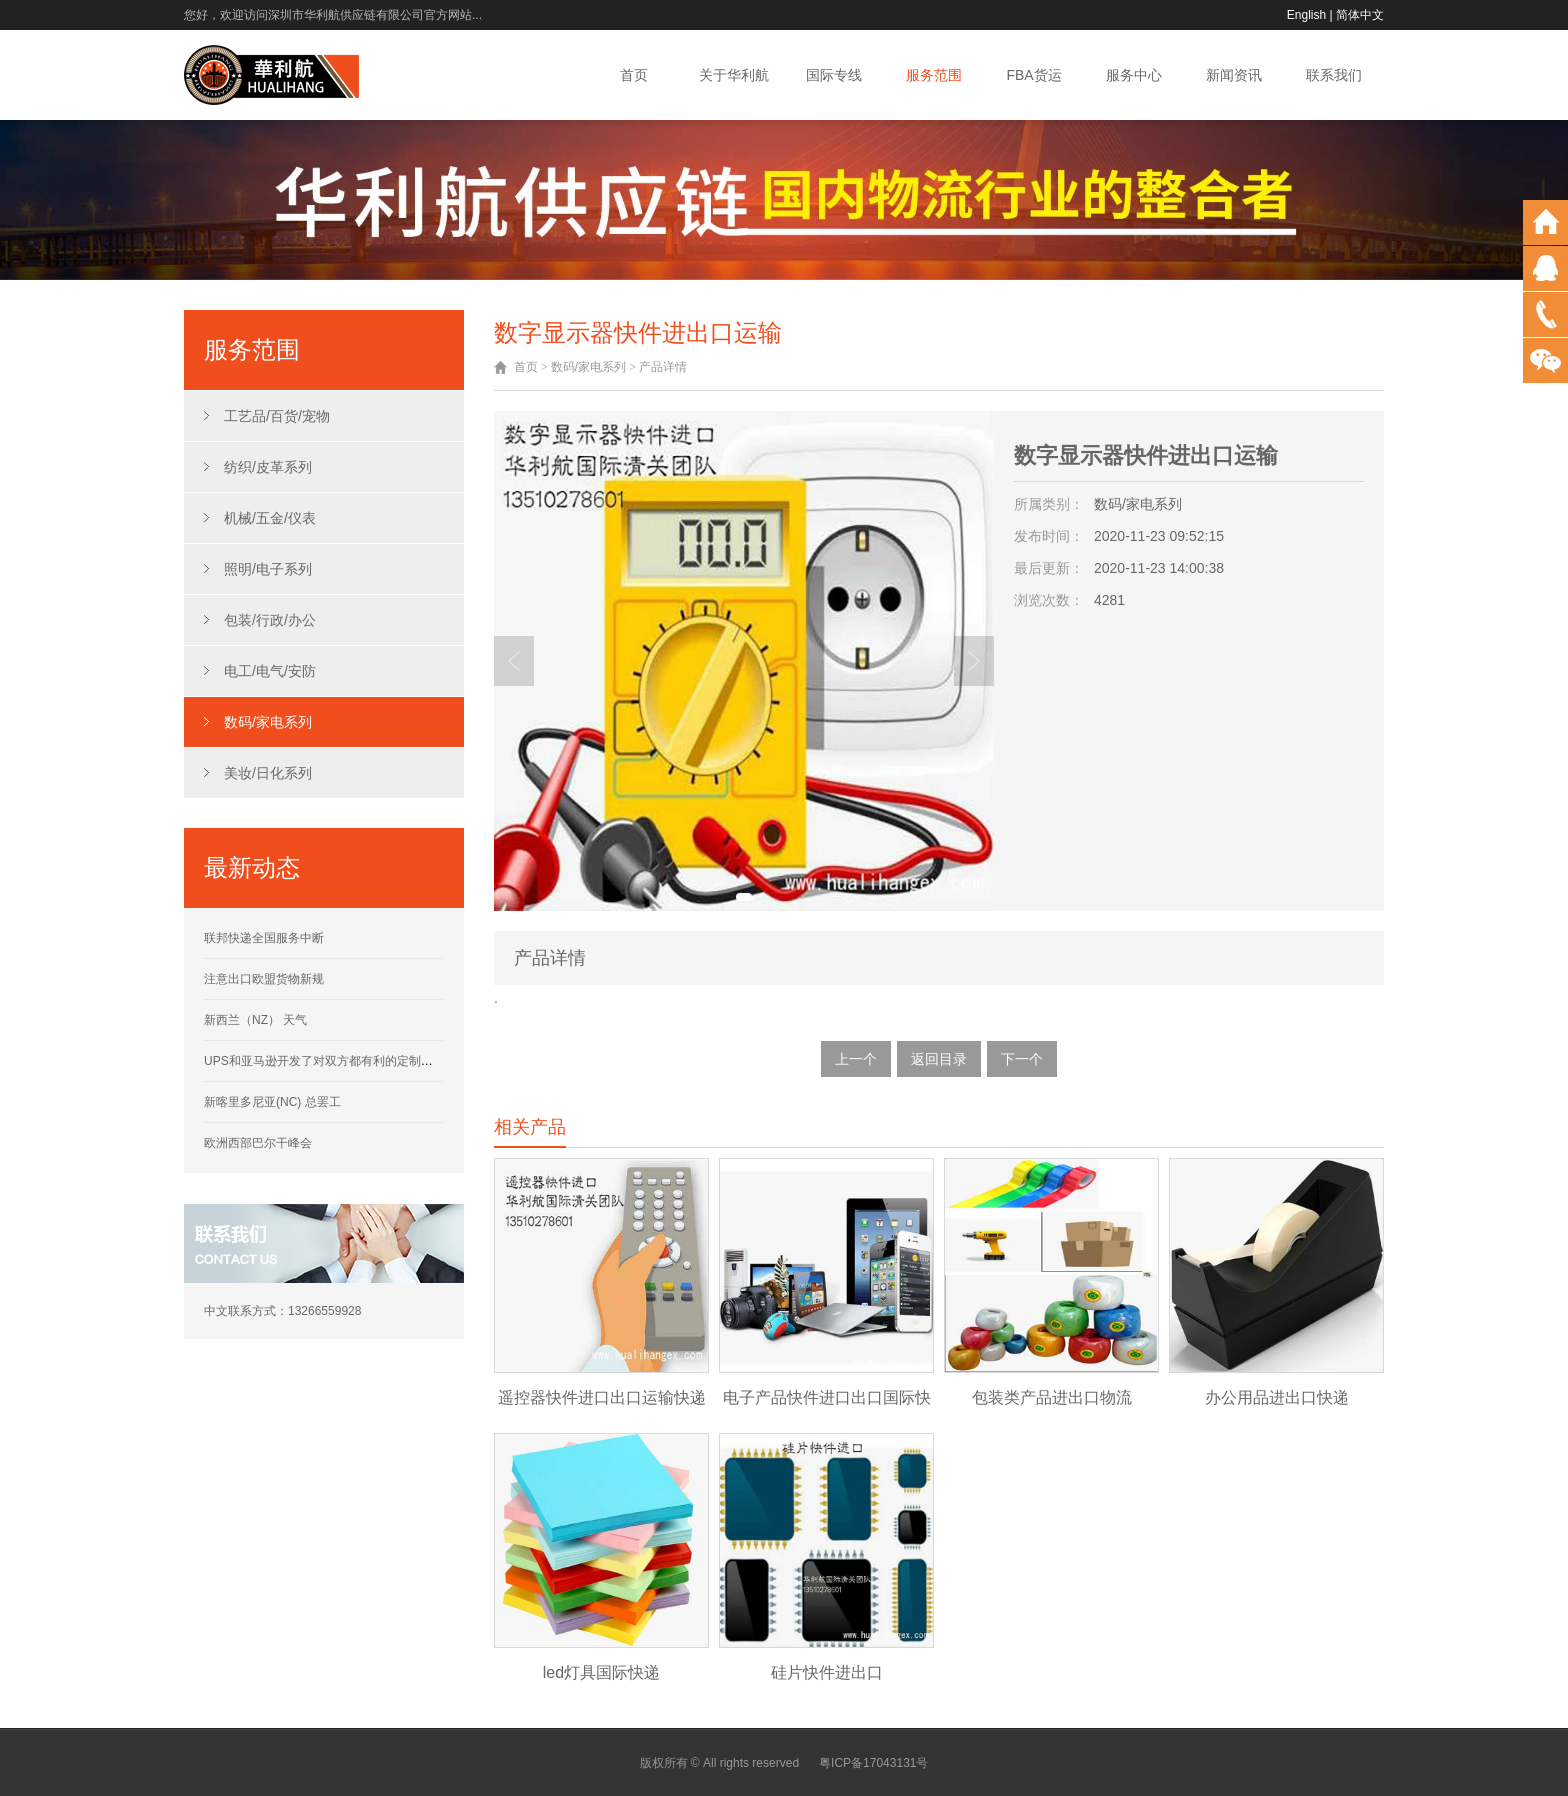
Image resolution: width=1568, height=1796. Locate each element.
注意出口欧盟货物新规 (264, 979)
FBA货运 (1033, 75)
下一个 (1022, 1059)
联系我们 (1334, 75)
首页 (634, 75)
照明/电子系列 (268, 569)
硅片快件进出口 (827, 1672)
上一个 (856, 1059)
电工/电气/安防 (270, 671)
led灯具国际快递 (601, 1672)
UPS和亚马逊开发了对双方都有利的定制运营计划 (336, 1061)
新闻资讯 (1234, 75)
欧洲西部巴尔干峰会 (258, 1143)
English (1306, 15)
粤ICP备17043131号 (873, 1763)
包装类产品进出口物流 (1052, 1397)
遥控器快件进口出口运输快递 (602, 1397)
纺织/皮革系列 (268, 467)
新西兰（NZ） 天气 (255, 1020)
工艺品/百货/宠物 (277, 416)
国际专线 (834, 75)
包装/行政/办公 (270, 620)
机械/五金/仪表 (270, 518)
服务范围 (934, 75)
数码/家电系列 (268, 722)
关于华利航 (734, 75)
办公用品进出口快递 (1277, 1397)
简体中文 (1360, 15)
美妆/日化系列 (268, 773)
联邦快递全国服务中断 (264, 938)
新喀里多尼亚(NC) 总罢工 (272, 1102)
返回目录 (939, 1059)
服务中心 (1134, 75)
